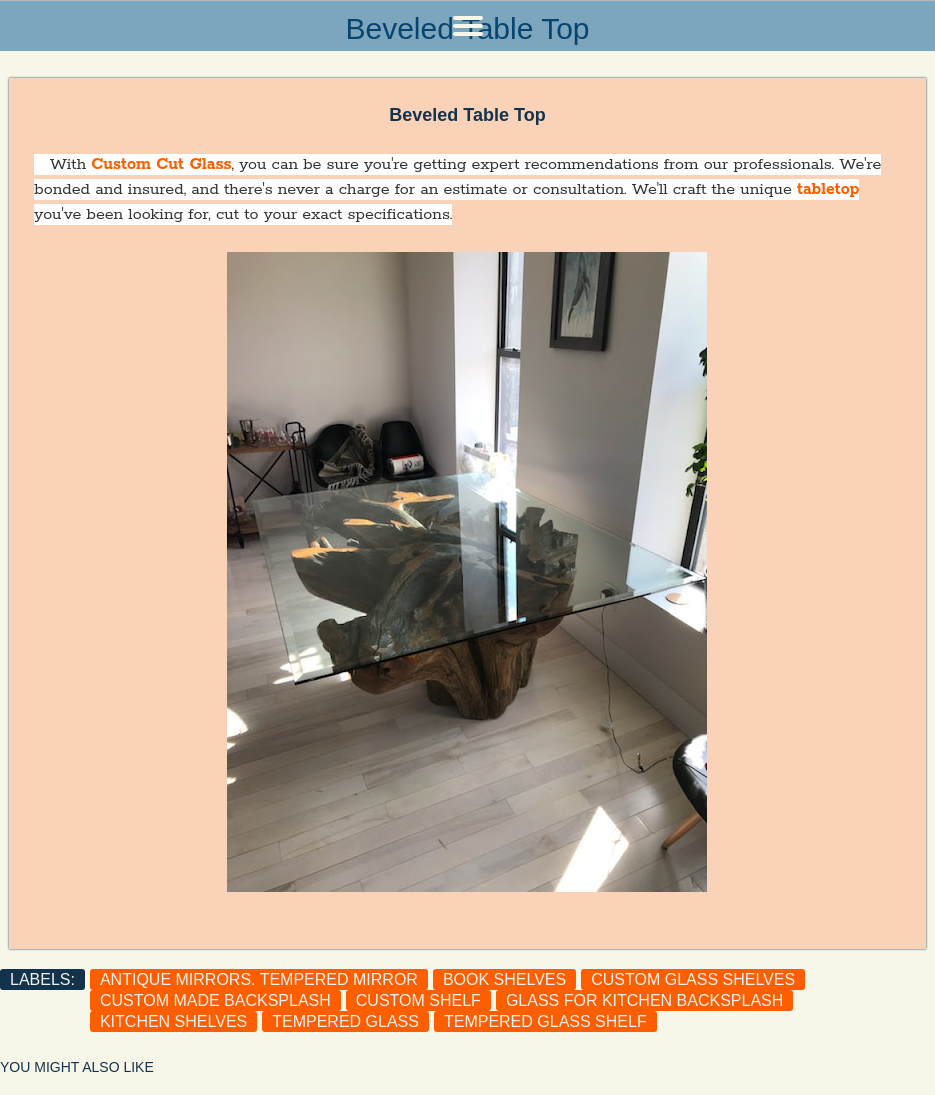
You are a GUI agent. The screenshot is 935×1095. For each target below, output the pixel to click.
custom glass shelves (693, 979)
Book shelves (504, 979)
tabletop (828, 189)
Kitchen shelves (173, 1021)
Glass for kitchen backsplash (644, 1000)
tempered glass (345, 1021)
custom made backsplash (215, 1000)
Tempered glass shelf (545, 1021)
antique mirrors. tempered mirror (259, 979)
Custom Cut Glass (161, 164)
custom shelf (418, 1000)
